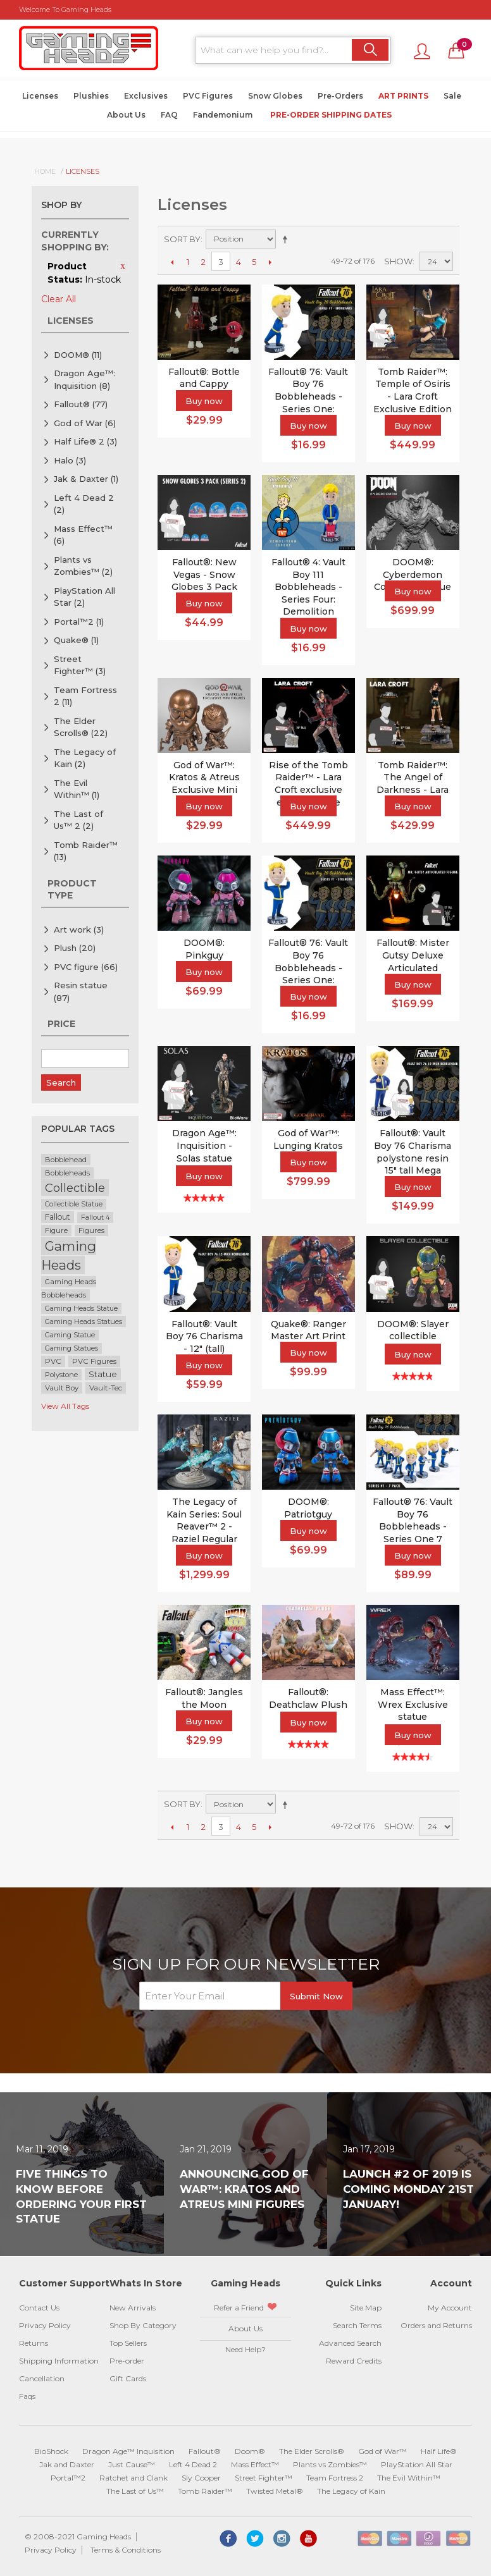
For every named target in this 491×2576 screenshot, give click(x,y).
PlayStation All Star (84, 597)
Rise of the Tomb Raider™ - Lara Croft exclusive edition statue (308, 783)
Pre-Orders (340, 96)
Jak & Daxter (86, 479)
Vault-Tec (105, 1387)
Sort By (182, 239)
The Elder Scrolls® (81, 727)
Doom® (250, 2451)
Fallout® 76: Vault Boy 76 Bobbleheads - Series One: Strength (308, 967)
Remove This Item (122, 266)
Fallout (57, 1217)
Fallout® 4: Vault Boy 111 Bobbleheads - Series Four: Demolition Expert (308, 593)
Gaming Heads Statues (83, 1321)
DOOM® (78, 355)
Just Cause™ (131, 2464)
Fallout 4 (95, 1217)
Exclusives (146, 96)
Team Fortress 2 (85, 696)
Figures (91, 1230)
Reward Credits (354, 2360)
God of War (85, 423)
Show (398, 261)
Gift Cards (127, 2378)
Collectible (75, 1188)
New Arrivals (132, 2307)
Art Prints (403, 96)
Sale (452, 96)
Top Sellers (128, 2343)
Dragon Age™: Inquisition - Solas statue (204, 1145)
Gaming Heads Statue (81, 1308)
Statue (103, 1374)
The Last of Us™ (135, 2491)
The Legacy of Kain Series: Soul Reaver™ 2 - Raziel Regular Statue (204, 1526)
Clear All (58, 299)
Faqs (27, 2396)
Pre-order (126, 2360)
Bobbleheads (67, 1172)
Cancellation (42, 2378)
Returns (33, 2343)
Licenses (40, 96)
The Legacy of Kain (85, 758)
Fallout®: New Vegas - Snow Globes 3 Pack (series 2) (204, 580)
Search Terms (357, 2325)
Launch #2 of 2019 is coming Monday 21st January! (408, 2189)
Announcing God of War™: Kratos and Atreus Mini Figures (244, 2189)
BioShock (51, 2451)
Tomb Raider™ (86, 851)
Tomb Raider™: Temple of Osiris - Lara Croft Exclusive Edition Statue (412, 396)
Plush (75, 948)
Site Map (366, 2307)
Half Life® (439, 2451)
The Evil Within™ (76, 789)
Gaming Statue (70, 1335)
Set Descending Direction (287, 239)
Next (270, 261)
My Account (450, 2307)
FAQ (169, 115)
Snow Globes (275, 96)
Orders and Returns (436, 2325)
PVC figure (86, 967)
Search (61, 1082)
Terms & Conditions (125, 2550)
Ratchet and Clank (133, 2477)
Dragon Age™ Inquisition (128, 2451)
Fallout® (81, 404)
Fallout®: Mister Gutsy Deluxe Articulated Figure (412, 961)
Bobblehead (66, 1159)
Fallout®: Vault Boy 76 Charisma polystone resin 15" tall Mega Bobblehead (412, 1157)
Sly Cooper (201, 2477)
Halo (70, 460)
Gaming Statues (71, 1348)
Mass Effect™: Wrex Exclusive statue (413, 1704)
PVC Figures (208, 96)
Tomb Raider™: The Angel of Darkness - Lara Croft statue (412, 783)
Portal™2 (79, 621)
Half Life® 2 (85, 441)
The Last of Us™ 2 (78, 820)
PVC (53, 1361)
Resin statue (81, 991)
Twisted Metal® (274, 2491)
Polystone (61, 1374)
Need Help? (245, 2349)
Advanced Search (350, 2343)
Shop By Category (143, 2325)
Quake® (76, 640)
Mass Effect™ (83, 535)
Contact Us (39, 2307)
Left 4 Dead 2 (84, 504)
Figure (56, 1230)
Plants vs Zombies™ (83, 566)
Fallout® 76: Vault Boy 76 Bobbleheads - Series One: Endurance (308, 396)
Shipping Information (59, 2360)
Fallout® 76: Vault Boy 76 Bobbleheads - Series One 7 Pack (412, 1526)
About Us (126, 115)
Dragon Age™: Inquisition (84, 379)
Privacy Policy (45, 2325)
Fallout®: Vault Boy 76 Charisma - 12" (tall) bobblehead (204, 1342)
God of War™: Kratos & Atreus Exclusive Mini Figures (204, 783)
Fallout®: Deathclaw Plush (308, 1698)
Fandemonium (222, 115)
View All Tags (65, 1406)
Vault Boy (61, 1387)
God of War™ (382, 2451)
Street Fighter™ (80, 665)
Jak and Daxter (66, 2464)
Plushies (91, 96)
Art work (79, 929)
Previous (172, 261)
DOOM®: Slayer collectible (413, 1330)
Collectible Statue (74, 1204)
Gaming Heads (68, 1255)
